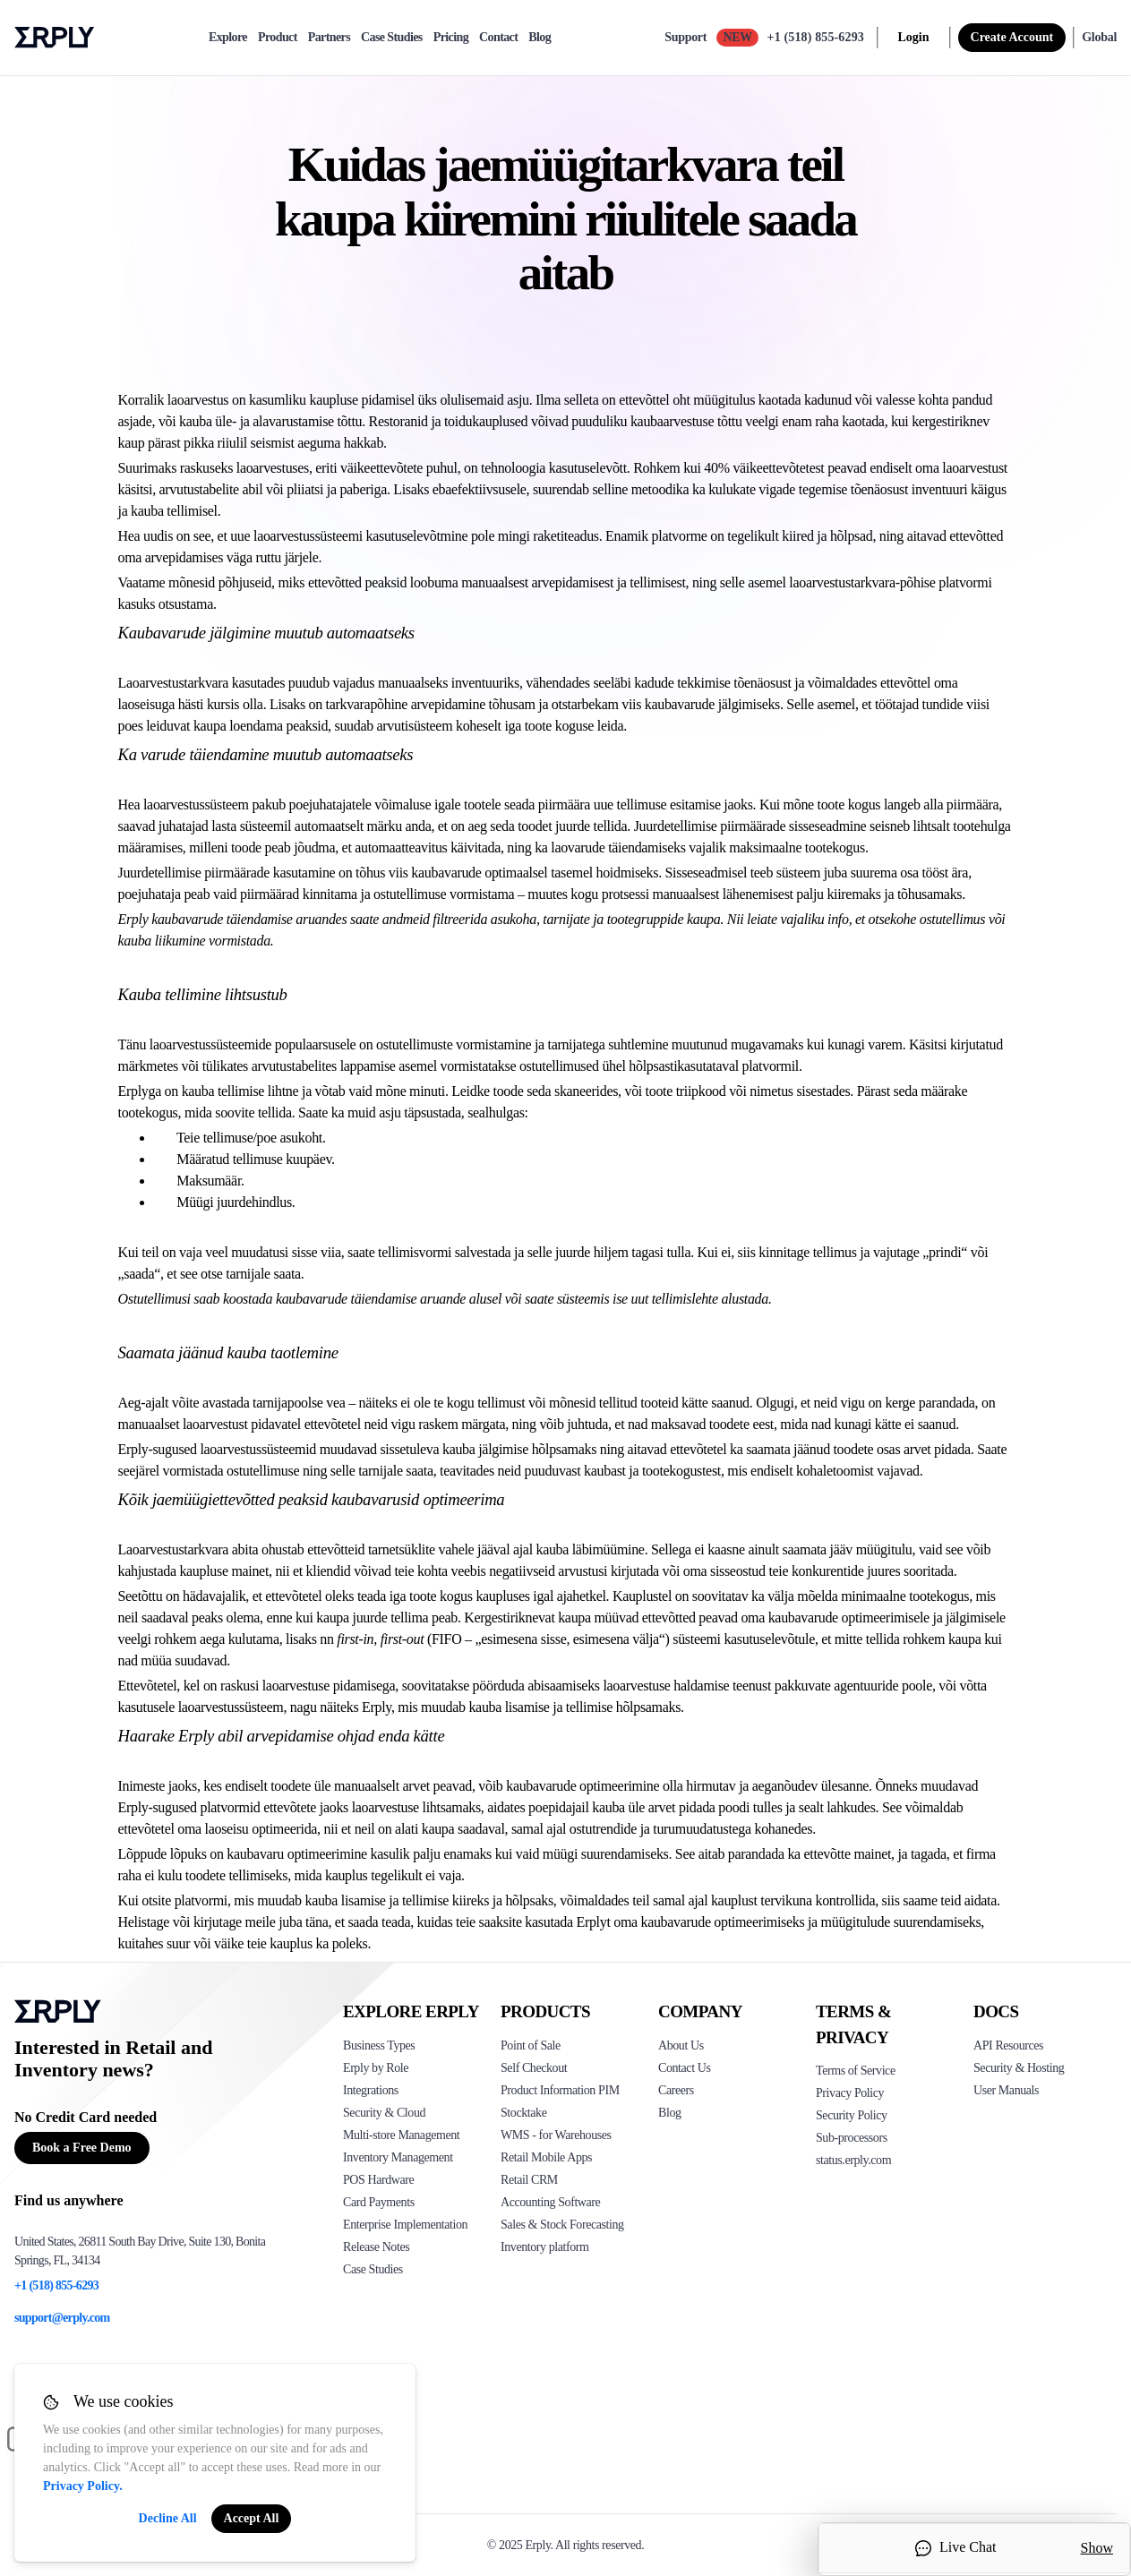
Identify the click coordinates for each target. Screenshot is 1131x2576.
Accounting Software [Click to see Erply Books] (550, 2202)
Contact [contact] (498, 37)
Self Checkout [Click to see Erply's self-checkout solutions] (534, 2068)
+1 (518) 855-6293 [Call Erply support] (815, 37)
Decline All (168, 2518)
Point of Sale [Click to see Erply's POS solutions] (531, 2045)
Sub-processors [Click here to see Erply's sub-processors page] (851, 2137)
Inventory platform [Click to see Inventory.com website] (545, 2247)
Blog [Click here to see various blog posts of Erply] (669, 2112)
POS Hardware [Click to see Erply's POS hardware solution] (378, 2180)
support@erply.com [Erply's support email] (62, 2317)
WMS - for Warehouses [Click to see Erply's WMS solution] (556, 2135)
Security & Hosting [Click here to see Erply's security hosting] (1018, 2068)
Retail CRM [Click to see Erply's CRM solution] (529, 2180)
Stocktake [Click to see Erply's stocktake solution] (523, 2112)
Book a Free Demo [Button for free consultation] (82, 2147)
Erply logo (54, 37)
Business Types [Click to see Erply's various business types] (379, 2045)
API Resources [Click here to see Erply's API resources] (1008, 2045)
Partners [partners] (329, 37)
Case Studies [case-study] (392, 37)
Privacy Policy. (83, 2486)
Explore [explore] (228, 37)
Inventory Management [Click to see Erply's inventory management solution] (398, 2157)
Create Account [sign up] (1012, 37)
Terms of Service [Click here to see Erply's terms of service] (855, 2070)
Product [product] (277, 37)
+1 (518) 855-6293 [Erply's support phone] (56, 2285)
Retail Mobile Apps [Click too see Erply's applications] (546, 2157)
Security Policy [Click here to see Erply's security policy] (851, 2115)
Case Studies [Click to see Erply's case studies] (373, 2269)
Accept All (251, 2518)
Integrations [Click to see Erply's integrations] (370, 2090)
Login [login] (914, 37)
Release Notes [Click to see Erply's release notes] (376, 2247)
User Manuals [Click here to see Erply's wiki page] (1006, 2090)
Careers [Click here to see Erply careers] (676, 2090)
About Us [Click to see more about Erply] (681, 2045)
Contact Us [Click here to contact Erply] (684, 2068)
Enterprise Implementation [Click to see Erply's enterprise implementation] (405, 2224)
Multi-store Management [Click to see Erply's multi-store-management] (401, 2135)
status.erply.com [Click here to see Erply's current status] (853, 2160)
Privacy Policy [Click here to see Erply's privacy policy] (850, 2093)
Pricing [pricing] (450, 37)
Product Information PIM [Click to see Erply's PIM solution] (560, 2090)
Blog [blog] (539, 37)
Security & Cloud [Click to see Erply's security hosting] (384, 2112)
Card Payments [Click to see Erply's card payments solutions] (379, 2202)
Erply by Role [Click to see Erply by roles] (375, 2068)
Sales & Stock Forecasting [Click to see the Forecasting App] (562, 2224)
